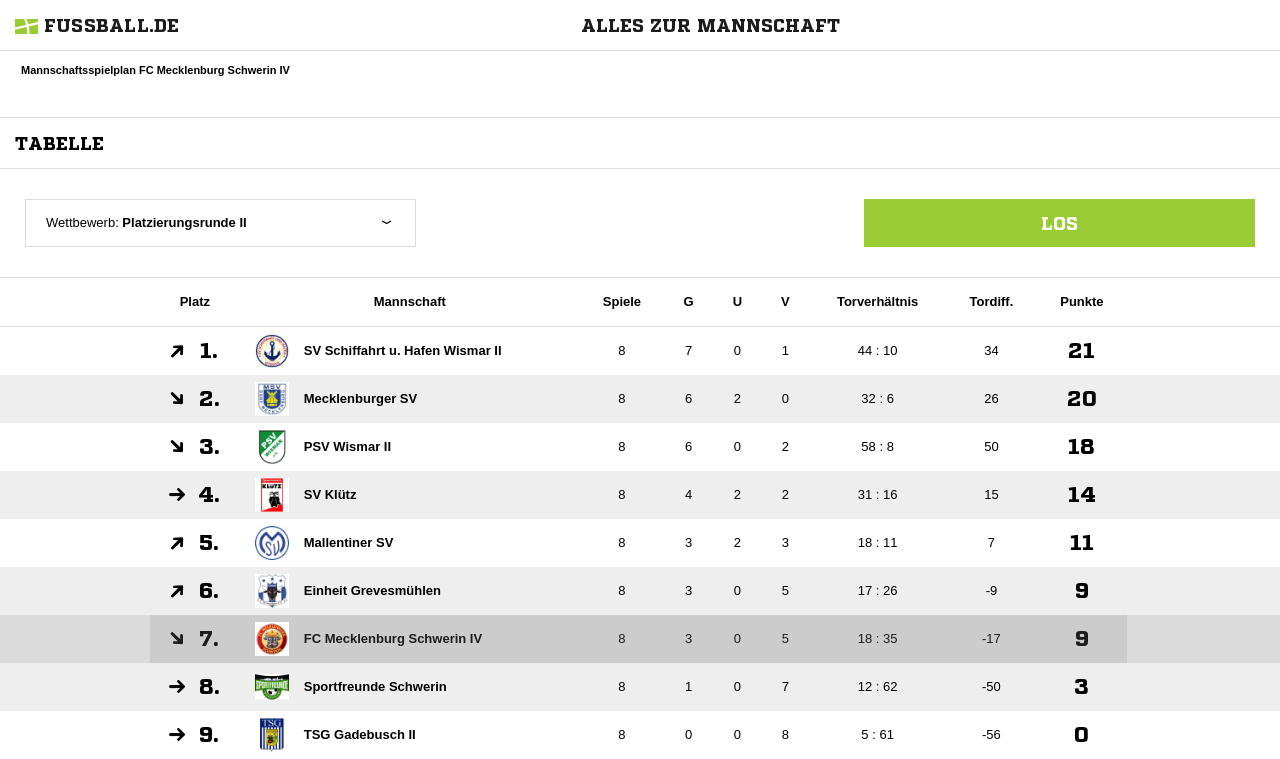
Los (1059, 223)
